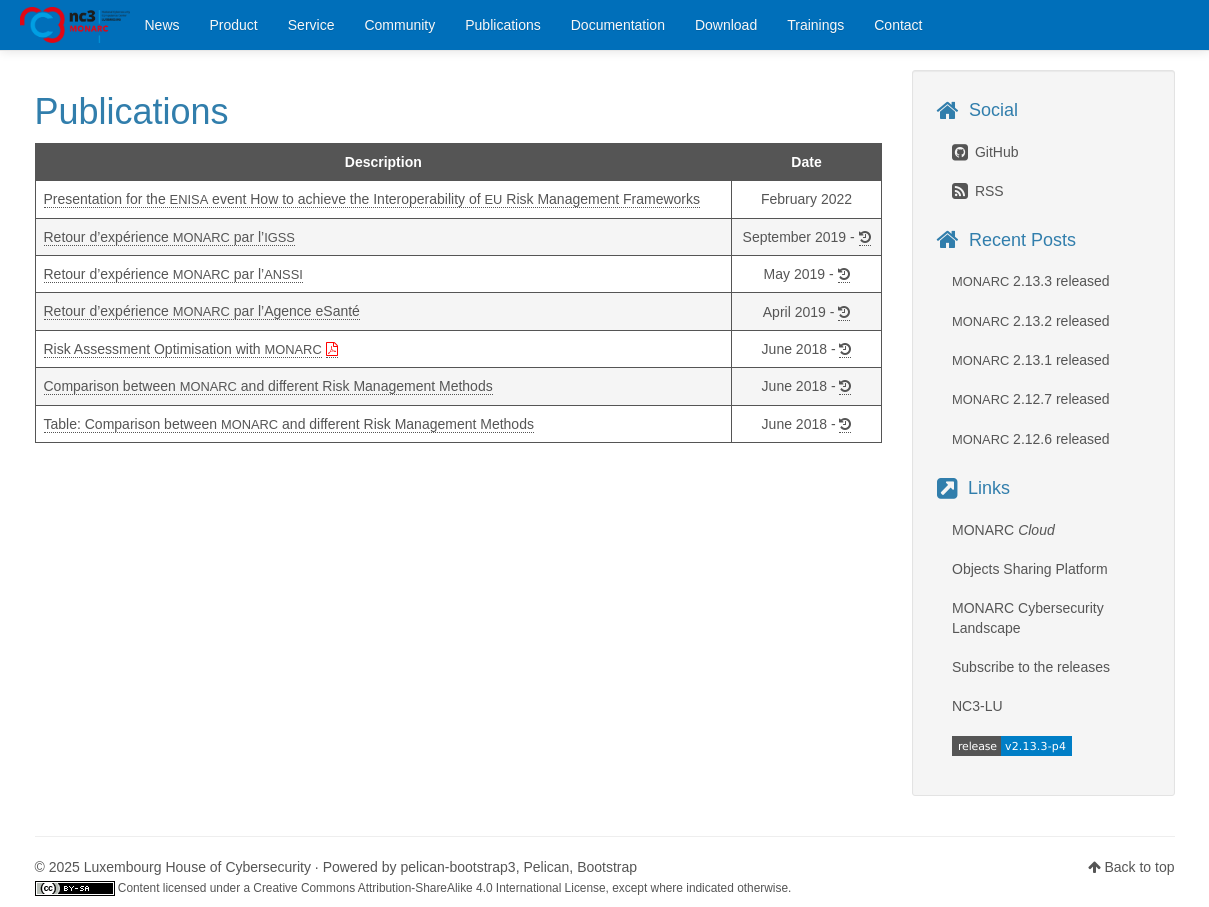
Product (234, 25)
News (162, 25)
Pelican (546, 867)
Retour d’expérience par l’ (169, 237)
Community (399, 25)
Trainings (815, 25)
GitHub (985, 152)
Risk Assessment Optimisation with (183, 349)
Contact (898, 25)
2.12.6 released (1031, 439)
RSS (978, 191)
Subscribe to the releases (1031, 667)
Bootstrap (607, 867)
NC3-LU (977, 706)
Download (726, 25)
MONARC (75, 25)
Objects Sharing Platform (1030, 569)
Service (311, 25)
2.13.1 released (1031, 360)
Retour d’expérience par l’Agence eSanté (202, 311)
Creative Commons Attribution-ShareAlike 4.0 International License (429, 888)
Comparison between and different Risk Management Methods (268, 386)
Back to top (1139, 867)
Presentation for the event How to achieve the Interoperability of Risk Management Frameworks (372, 199)
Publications (503, 25)
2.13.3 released (1031, 281)
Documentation (618, 25)
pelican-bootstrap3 (457, 867)
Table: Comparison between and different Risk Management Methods (289, 424)
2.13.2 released (1031, 321)
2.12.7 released (1031, 399)
